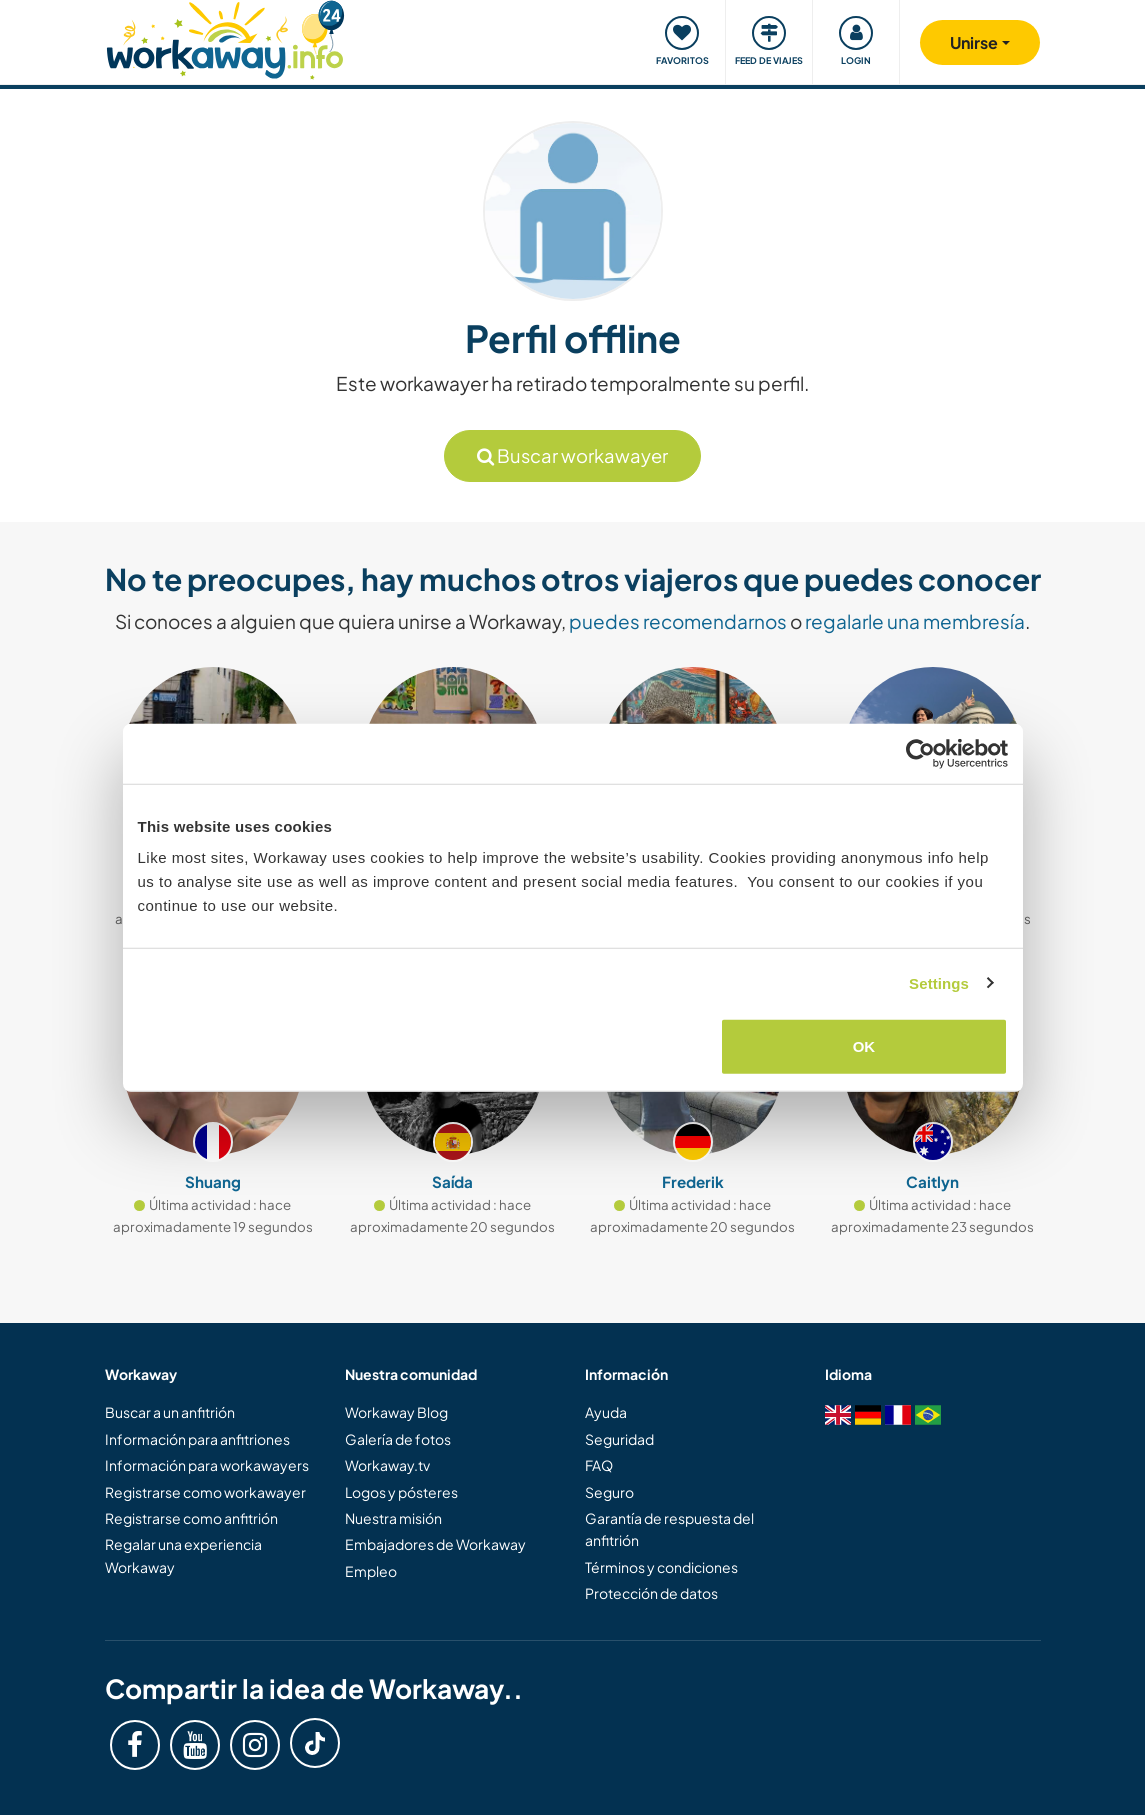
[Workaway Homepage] (225, 37)
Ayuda (606, 1412)
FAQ (599, 1465)
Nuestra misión (393, 1518)
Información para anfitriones (197, 1439)
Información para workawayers (207, 1465)
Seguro (609, 1492)
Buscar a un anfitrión (170, 1412)
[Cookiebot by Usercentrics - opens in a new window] (920, 753)
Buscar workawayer (572, 455)
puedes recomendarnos (678, 621)
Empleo (371, 1571)
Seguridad (619, 1439)
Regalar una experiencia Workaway (183, 1555)
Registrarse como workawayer (205, 1492)
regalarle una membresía (915, 621)
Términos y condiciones (661, 1567)
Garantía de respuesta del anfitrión (669, 1529)
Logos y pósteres (401, 1492)
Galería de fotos (398, 1439)
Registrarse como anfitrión (191, 1518)
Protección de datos (651, 1593)
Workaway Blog (396, 1412)
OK (864, 1046)
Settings (939, 982)
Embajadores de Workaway (435, 1544)
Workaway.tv (387, 1465)
